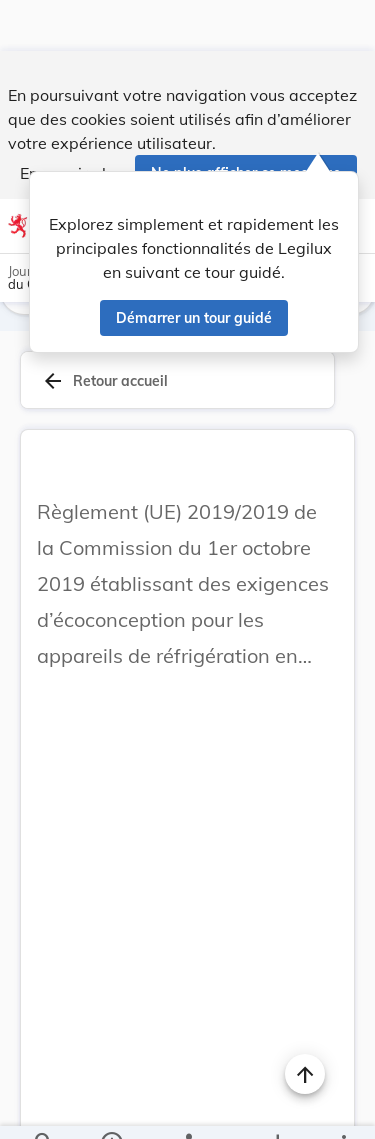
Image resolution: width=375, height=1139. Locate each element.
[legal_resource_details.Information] (110, 1107)
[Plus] (343, 1107)
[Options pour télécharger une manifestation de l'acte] (276, 1107)
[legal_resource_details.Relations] (187, 1107)
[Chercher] (44, 1107)
